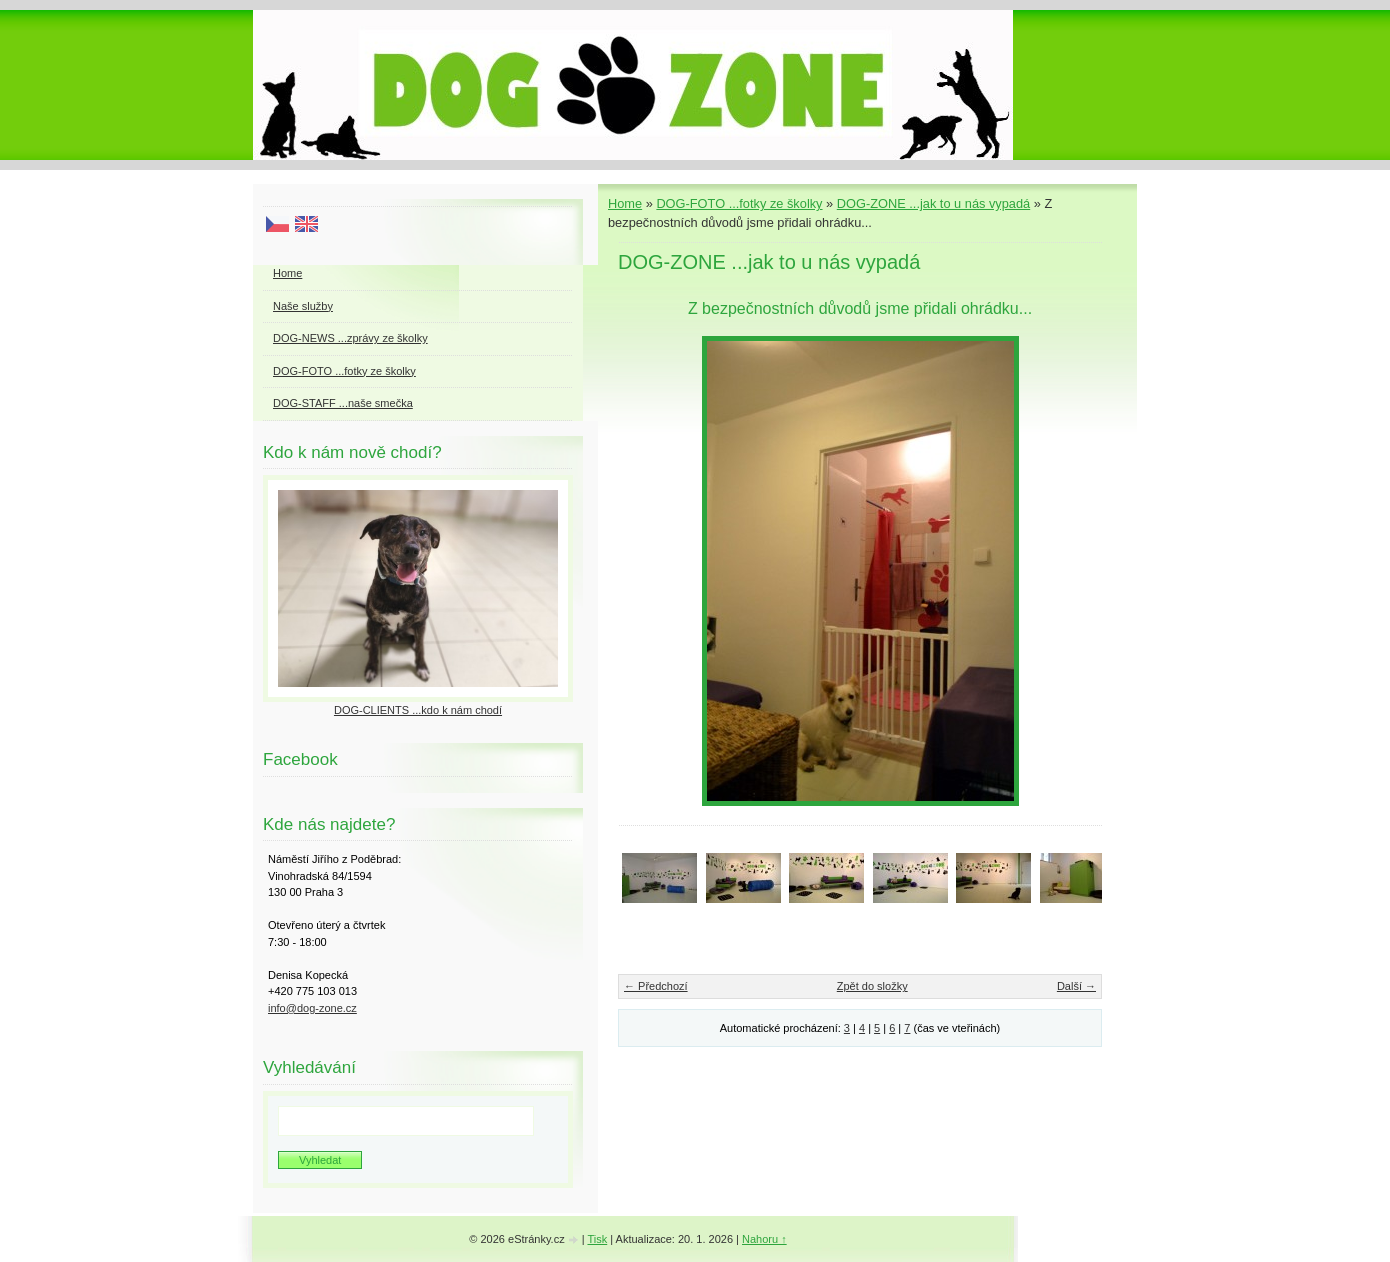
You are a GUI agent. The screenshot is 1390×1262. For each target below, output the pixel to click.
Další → (1076, 986)
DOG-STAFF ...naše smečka (343, 403)
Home (625, 203)
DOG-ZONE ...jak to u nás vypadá (933, 203)
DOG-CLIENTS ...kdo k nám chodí (418, 710)
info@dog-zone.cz (312, 1008)
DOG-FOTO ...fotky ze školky (739, 203)
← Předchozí (656, 986)
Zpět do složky (872, 986)
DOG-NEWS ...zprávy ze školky (350, 338)
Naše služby (303, 306)
